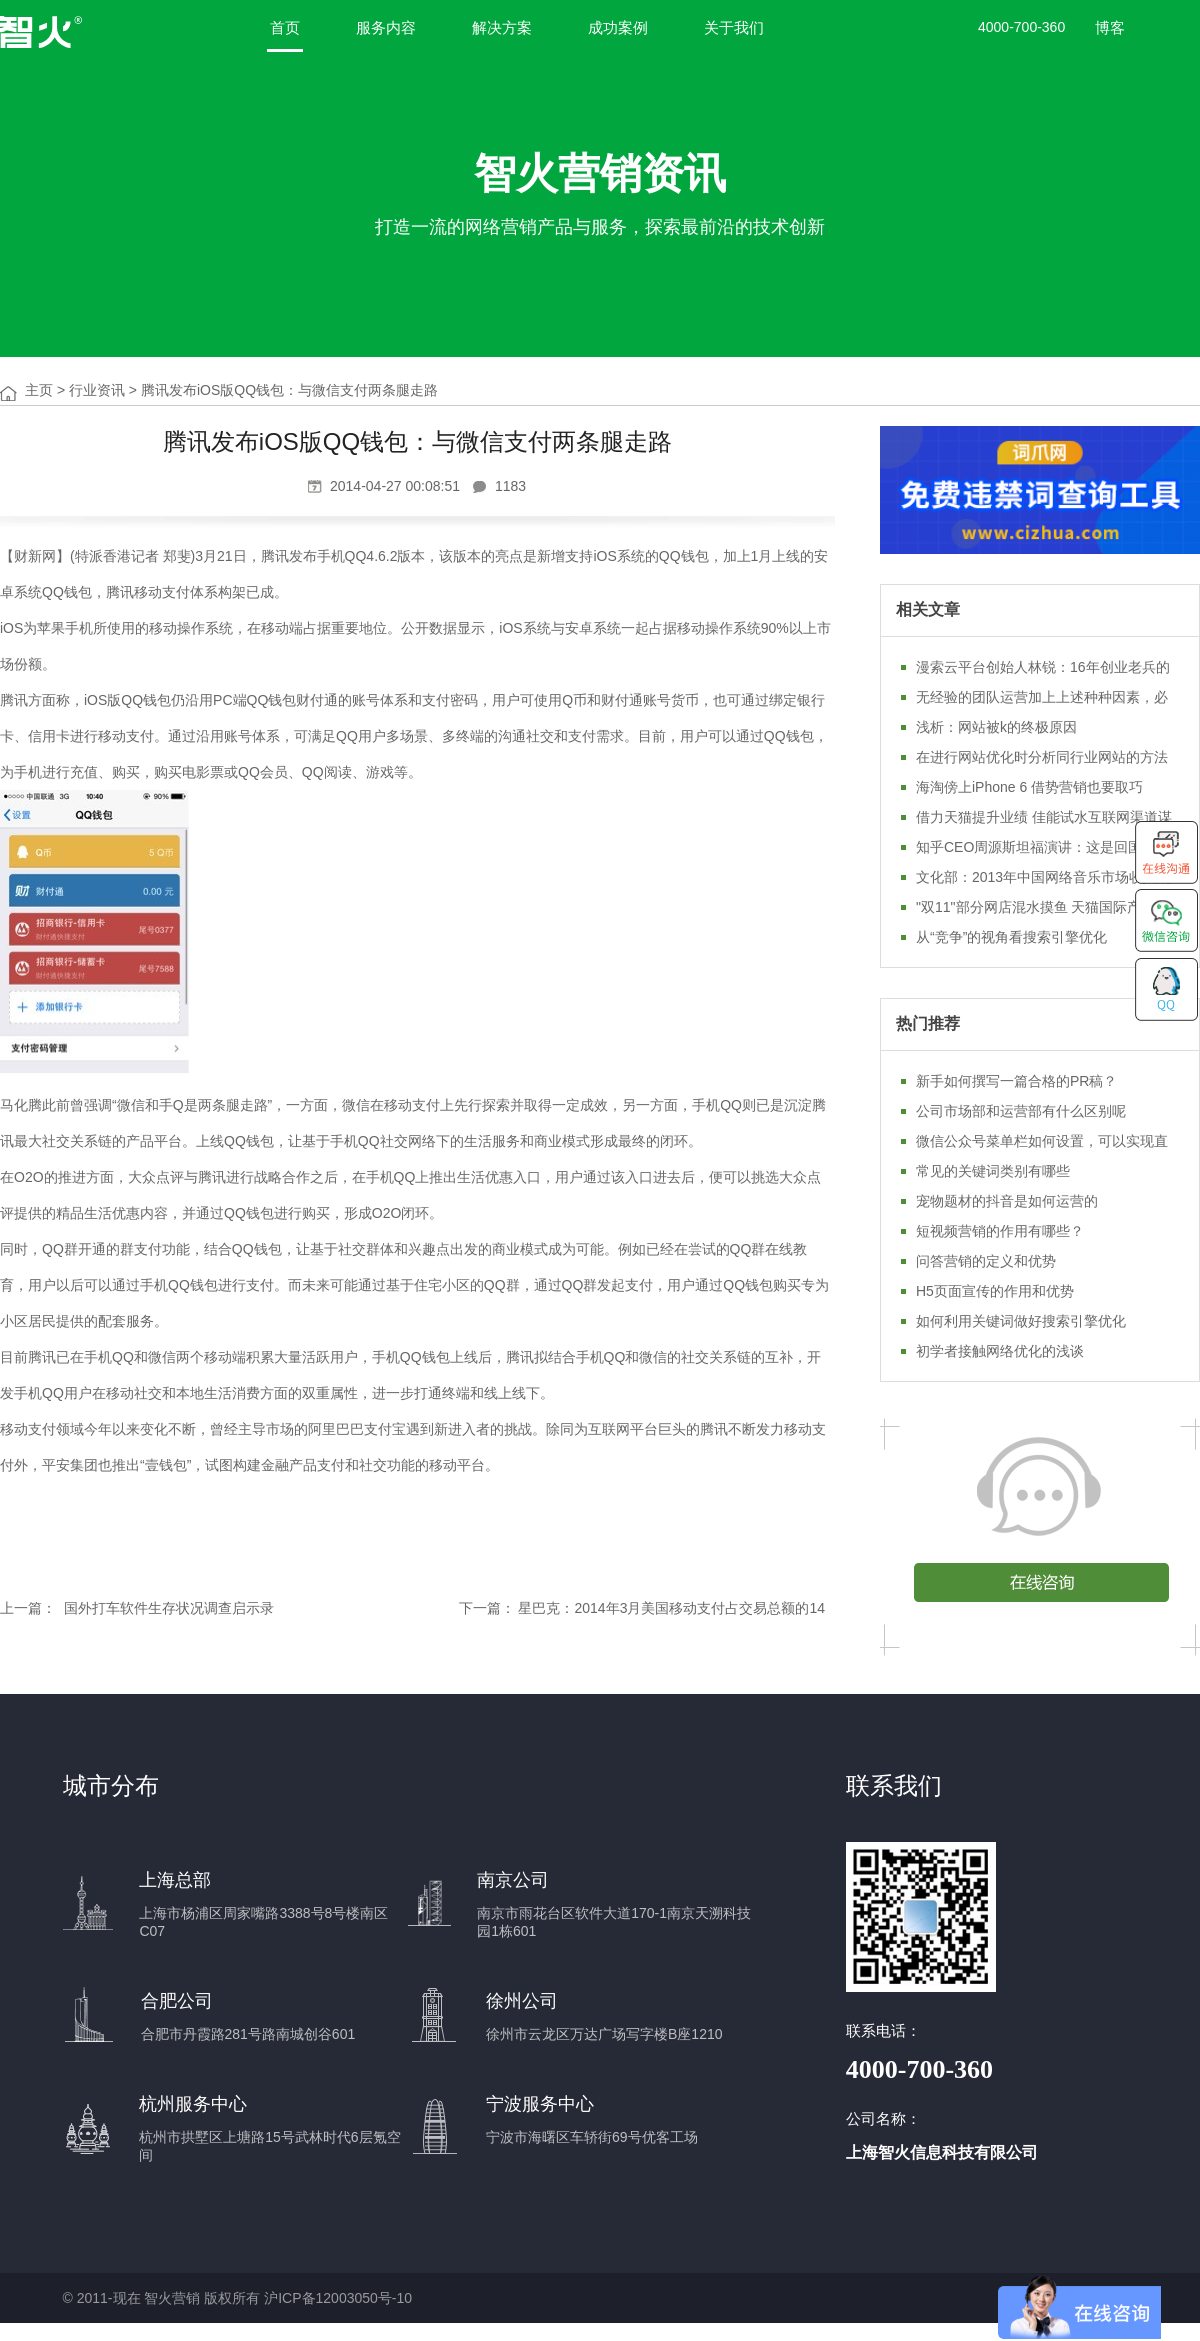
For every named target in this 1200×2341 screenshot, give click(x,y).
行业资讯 (97, 390)
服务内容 (386, 27)
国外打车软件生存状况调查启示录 (167, 1608)
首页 (285, 27)
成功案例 (618, 27)
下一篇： (487, 1608)
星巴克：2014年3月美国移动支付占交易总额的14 (671, 1608)
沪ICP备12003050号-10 (338, 2298)
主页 (39, 390)
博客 (1110, 27)
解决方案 (502, 27)
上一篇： (28, 1608)
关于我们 (734, 27)
